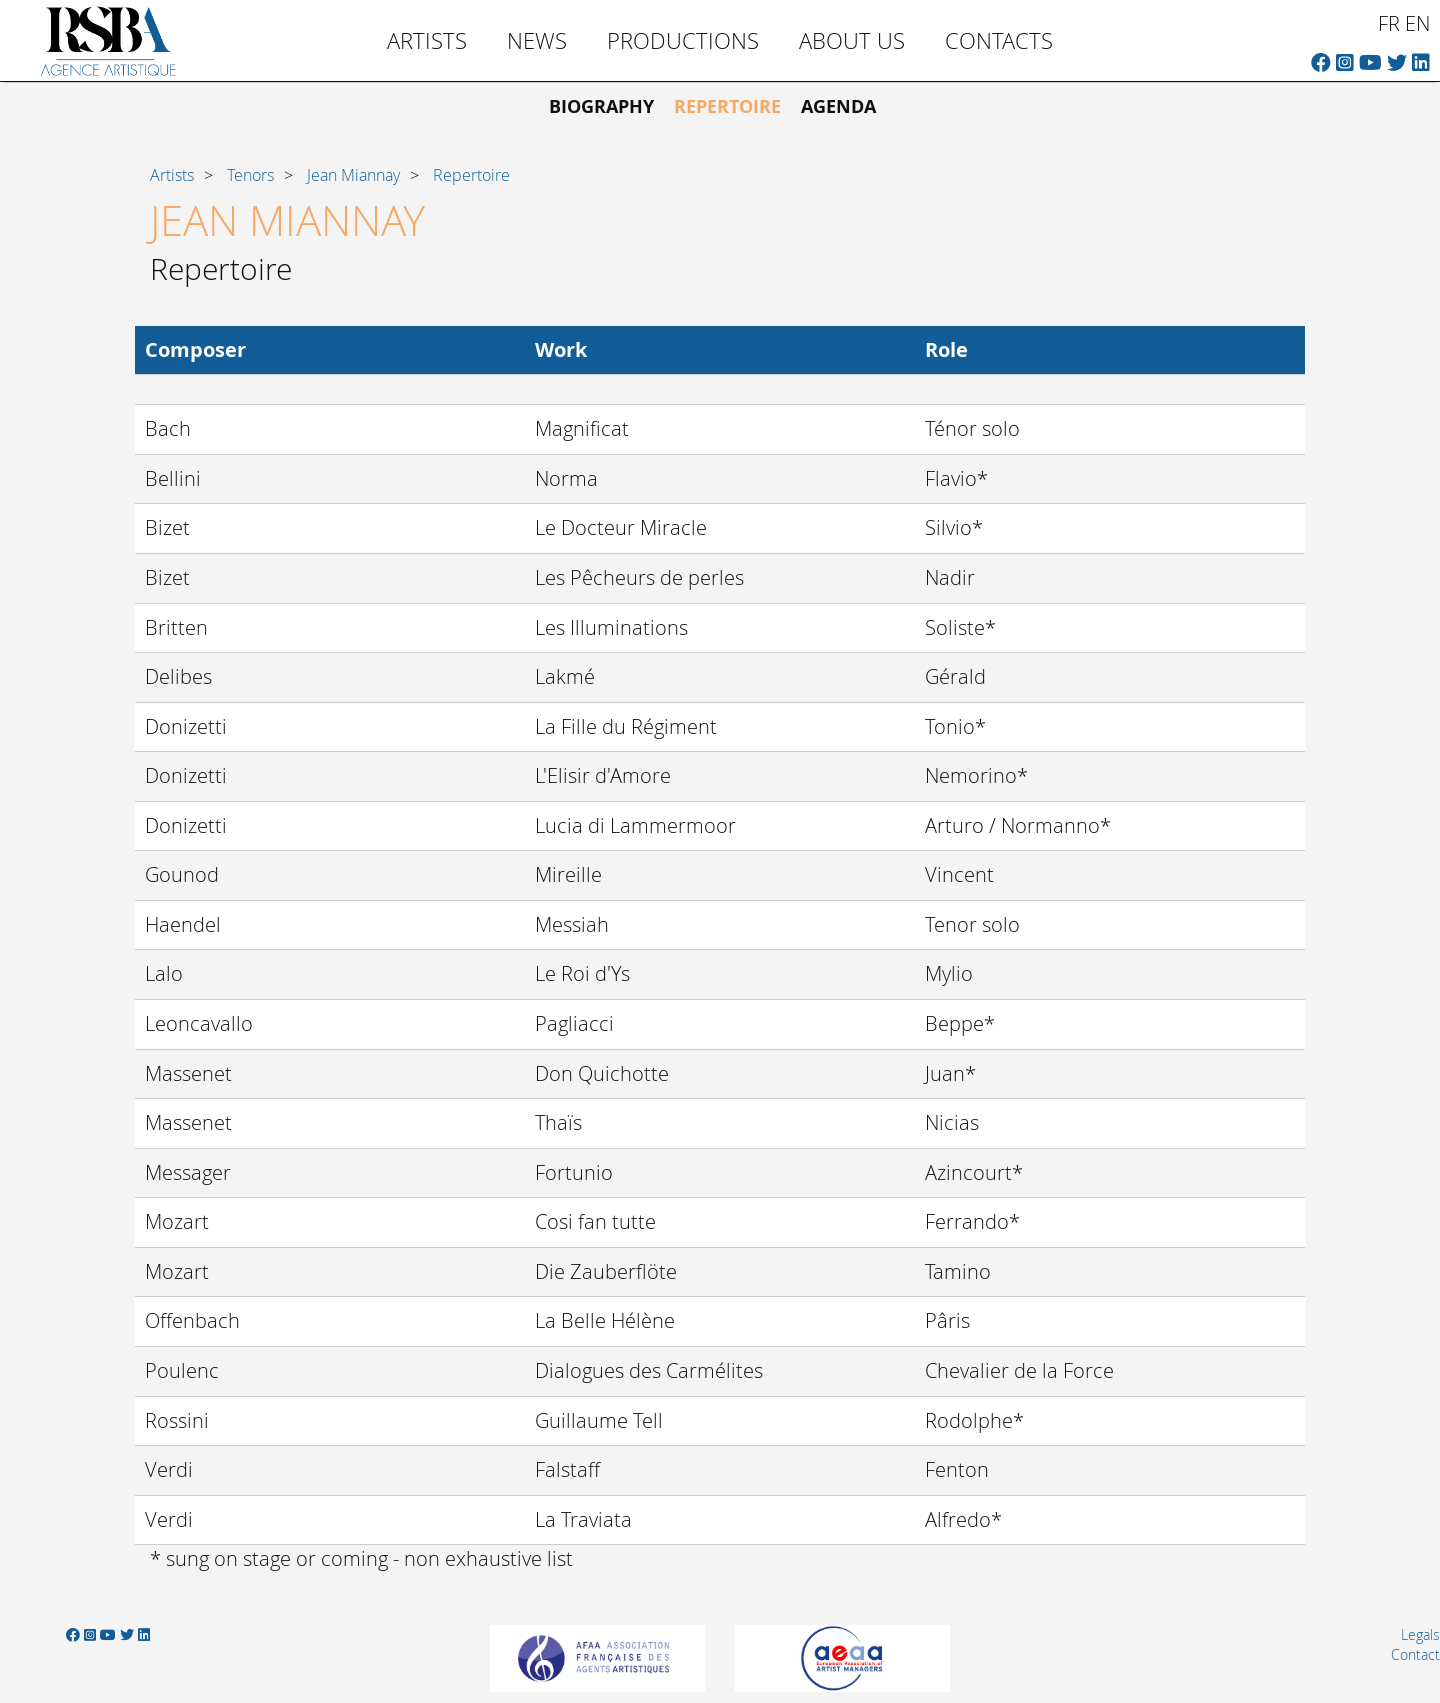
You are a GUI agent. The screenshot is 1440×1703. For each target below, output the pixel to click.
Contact (1415, 1654)
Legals (1420, 1634)
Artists (427, 40)
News (537, 40)
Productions (683, 40)
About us (852, 40)
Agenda (838, 106)
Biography (601, 106)
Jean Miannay (353, 175)
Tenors (250, 175)
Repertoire (727, 106)
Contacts (999, 40)
